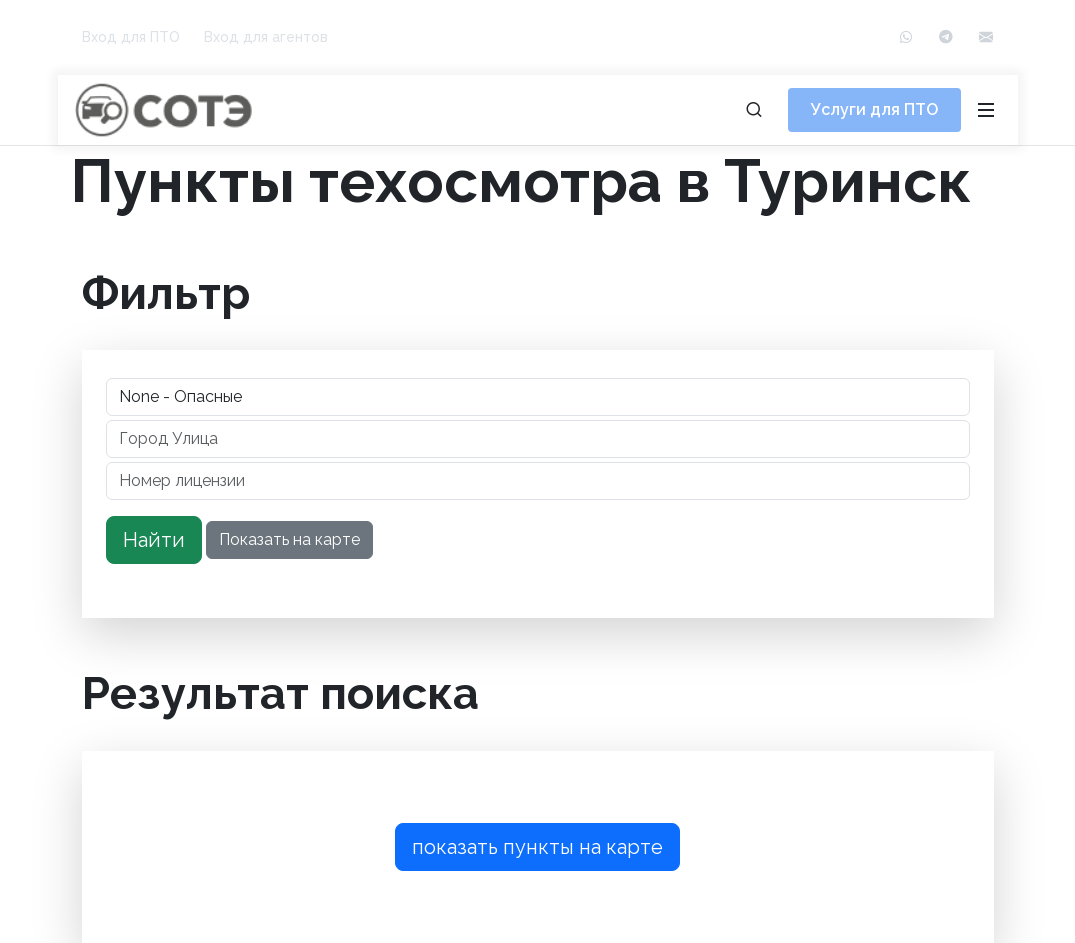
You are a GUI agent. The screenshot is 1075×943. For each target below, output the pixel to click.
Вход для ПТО (131, 37)
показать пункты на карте (537, 847)
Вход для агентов (266, 37)
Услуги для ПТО (874, 109)
